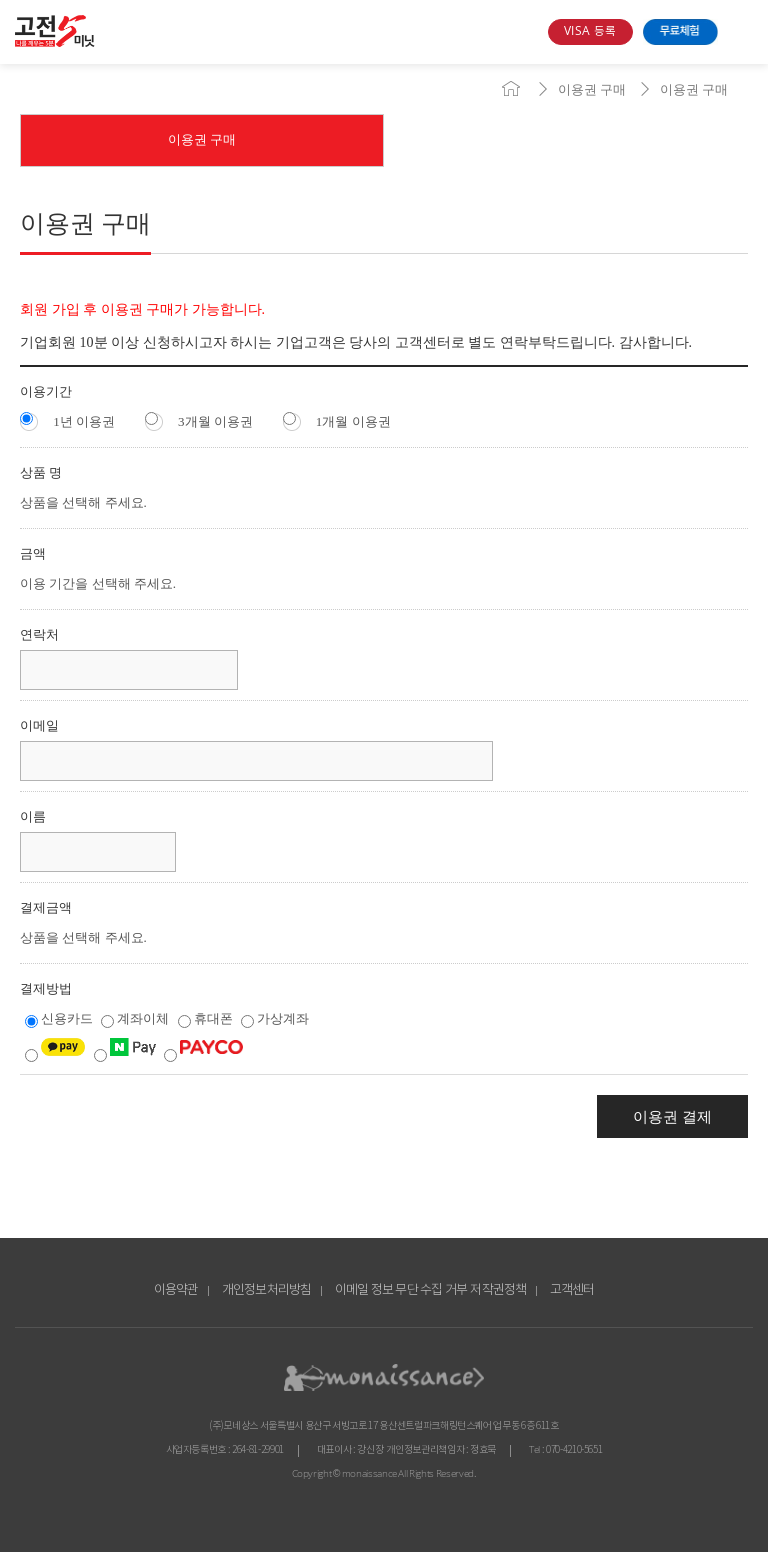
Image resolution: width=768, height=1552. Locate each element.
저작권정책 (498, 1290)
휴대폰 (207, 1018)
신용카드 (60, 1018)
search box (525, 32)
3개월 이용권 (199, 420)
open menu (740, 32)
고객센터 (572, 1290)
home (511, 89)
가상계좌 (275, 1018)
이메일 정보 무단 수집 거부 (401, 1290)
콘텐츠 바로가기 (36, 64)
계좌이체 (136, 1018)
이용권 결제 (672, 1117)
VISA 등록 (590, 31)
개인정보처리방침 (267, 1290)
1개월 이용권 (337, 420)
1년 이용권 (67, 420)
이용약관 (176, 1290)
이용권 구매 (592, 89)
